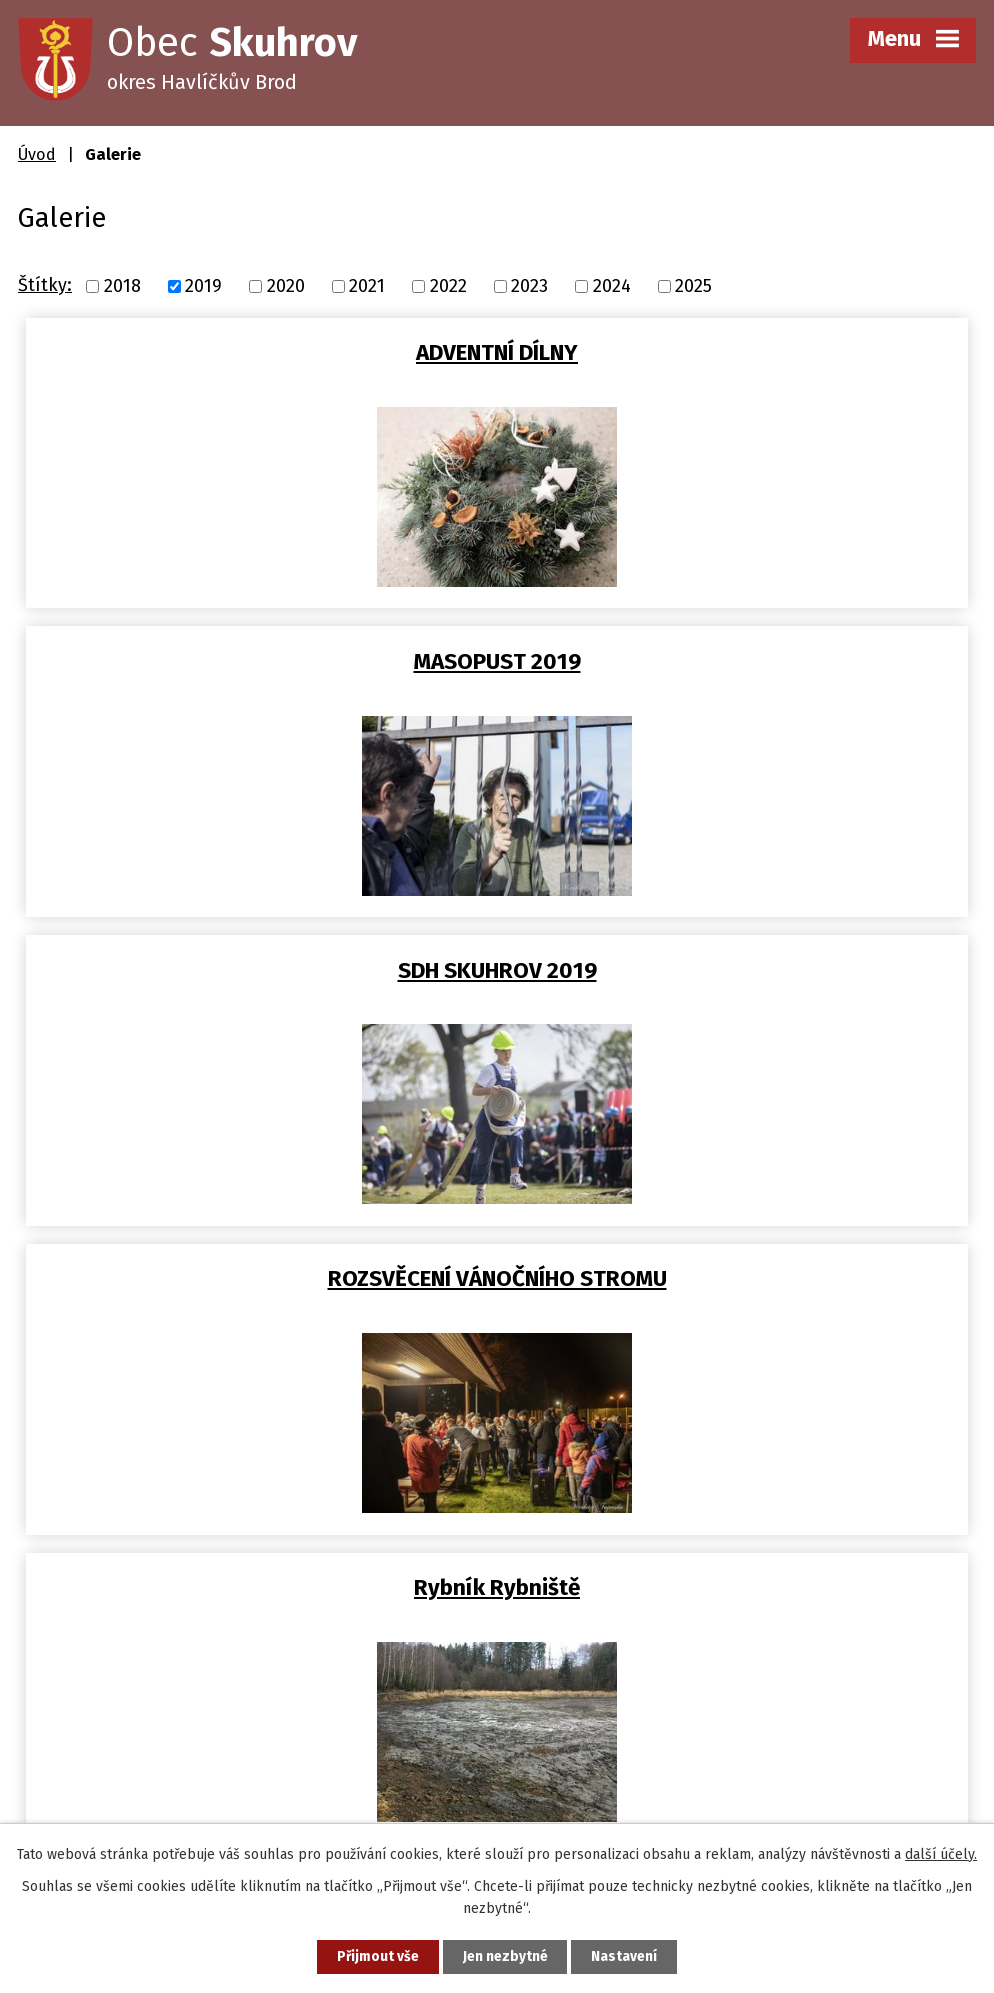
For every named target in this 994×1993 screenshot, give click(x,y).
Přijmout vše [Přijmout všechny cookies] (375, 1956)
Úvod (37, 154)
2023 (529, 286)
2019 (203, 286)
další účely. (941, 1853)
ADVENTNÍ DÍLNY (258, 352)
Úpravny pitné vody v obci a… (497, 1278)
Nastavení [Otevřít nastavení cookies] (627, 1956)
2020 (286, 286)
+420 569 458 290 (120, 1727)
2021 (367, 286)
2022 (448, 286)
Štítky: (45, 285)
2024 (612, 286)
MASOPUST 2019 (736, 352)
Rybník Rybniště (258, 970)
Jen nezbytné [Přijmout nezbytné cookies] (505, 1956)
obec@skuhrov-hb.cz (138, 1758)
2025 (693, 286)
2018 (122, 286)
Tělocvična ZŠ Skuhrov (736, 970)
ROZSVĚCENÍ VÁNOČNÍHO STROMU (736, 661)
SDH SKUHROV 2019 (257, 661)
